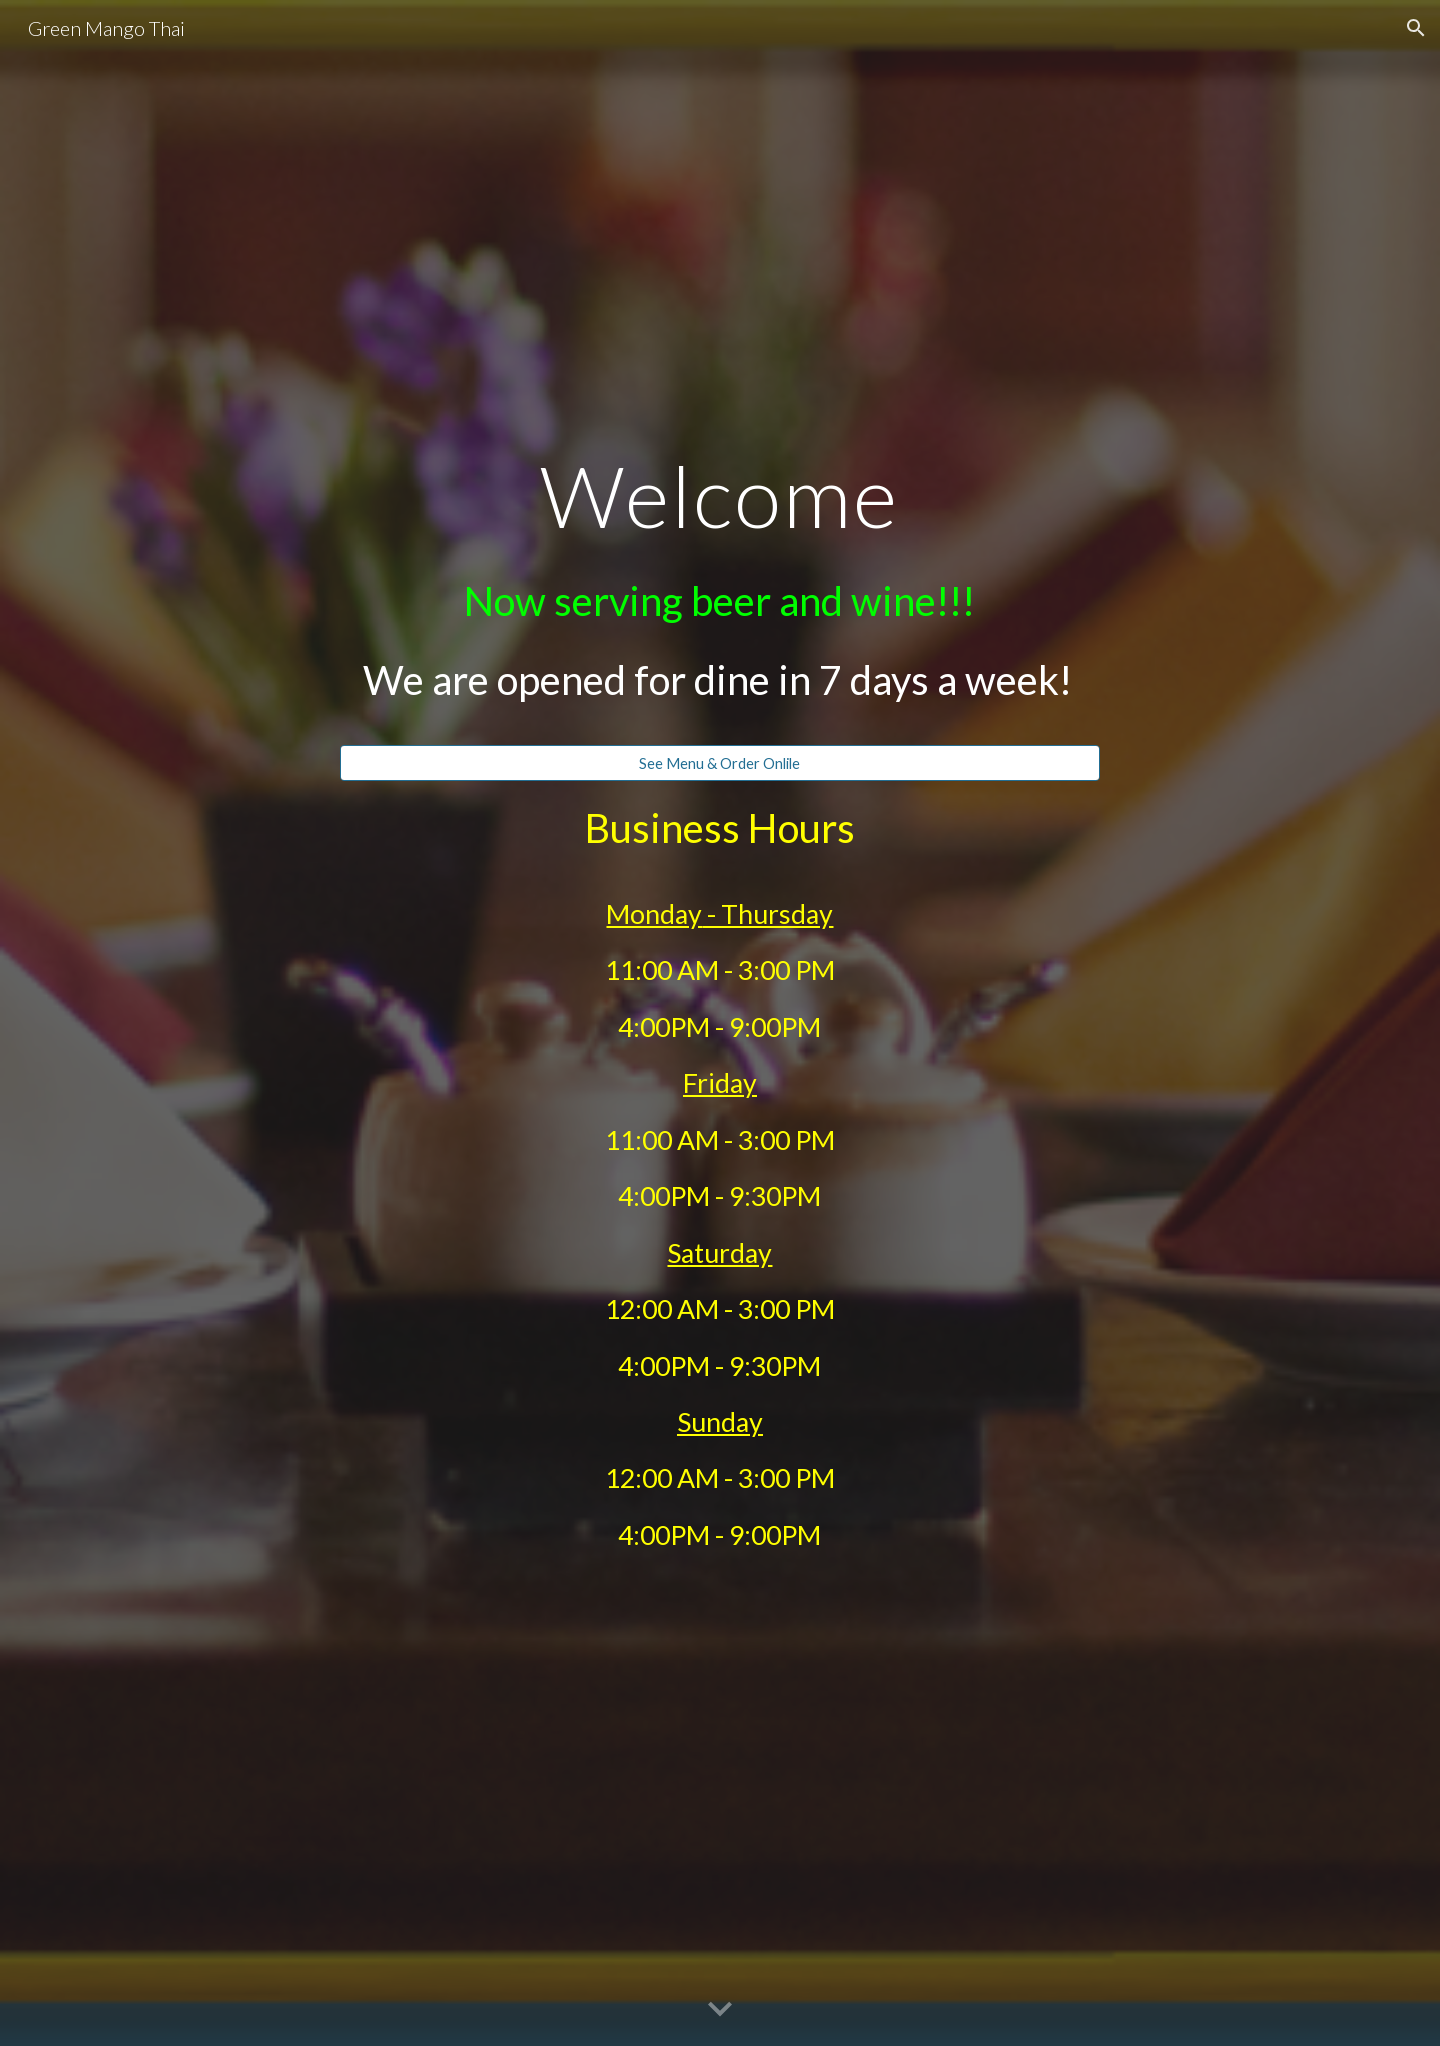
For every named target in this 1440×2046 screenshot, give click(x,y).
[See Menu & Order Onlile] (720, 763)
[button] (1416, 28)
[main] (720, 592)
